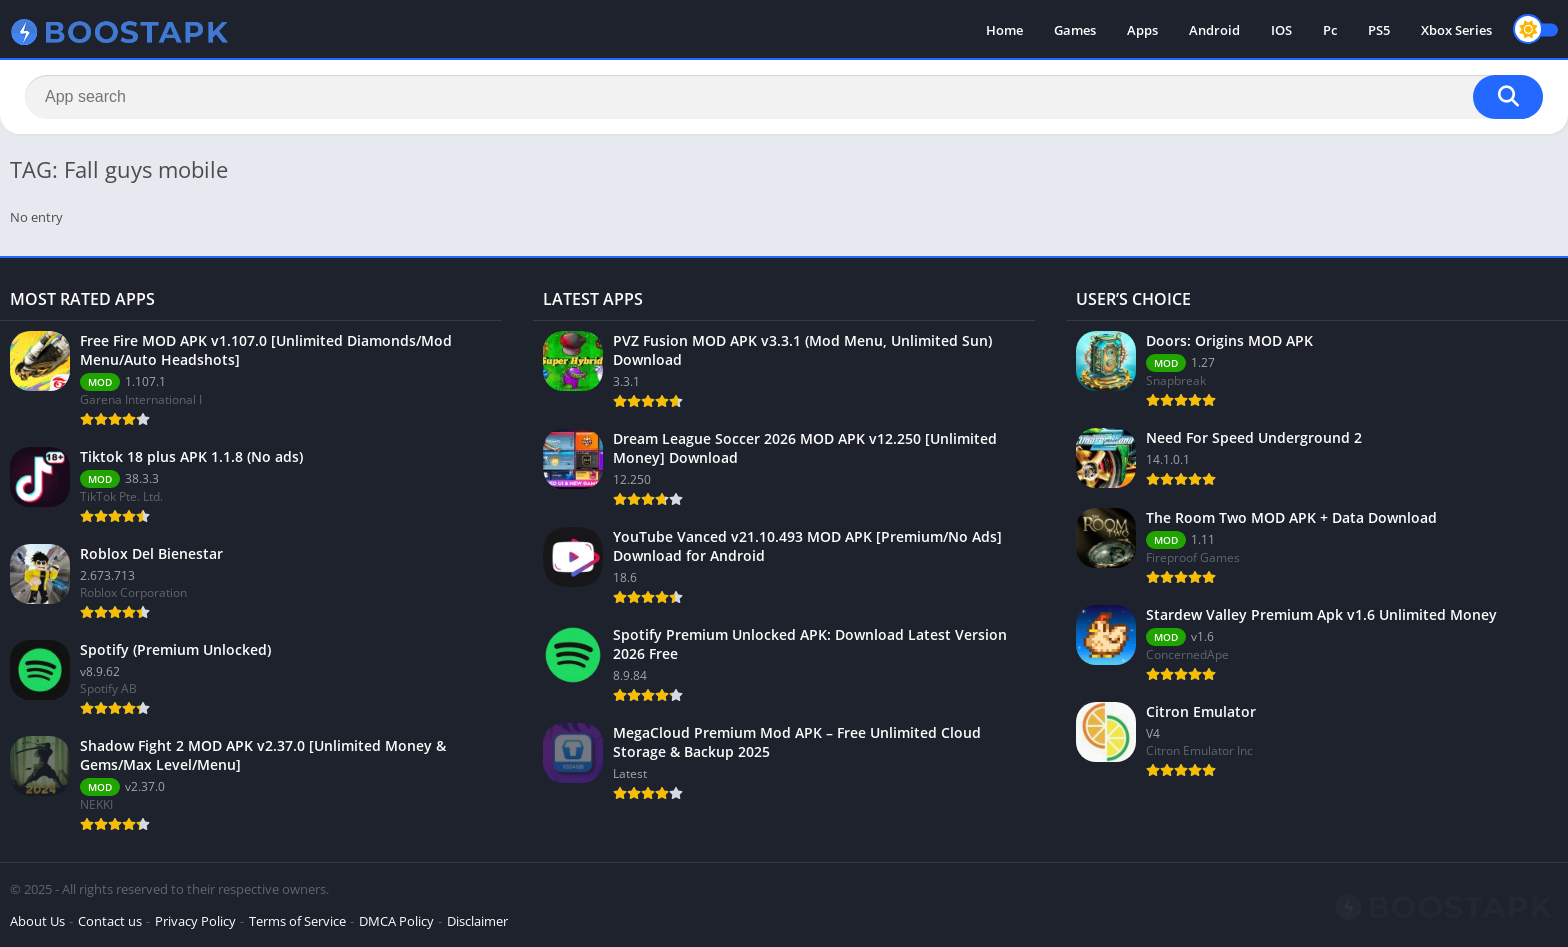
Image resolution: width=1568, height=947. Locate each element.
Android (1214, 30)
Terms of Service (297, 921)
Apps (1142, 30)
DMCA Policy (396, 921)
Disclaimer (477, 921)
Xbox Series (1456, 30)
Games (1075, 30)
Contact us (110, 921)
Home (1004, 30)
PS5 (1379, 30)
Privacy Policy (195, 921)
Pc (1330, 30)
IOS (1281, 30)
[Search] (784, 97)
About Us (37, 921)
